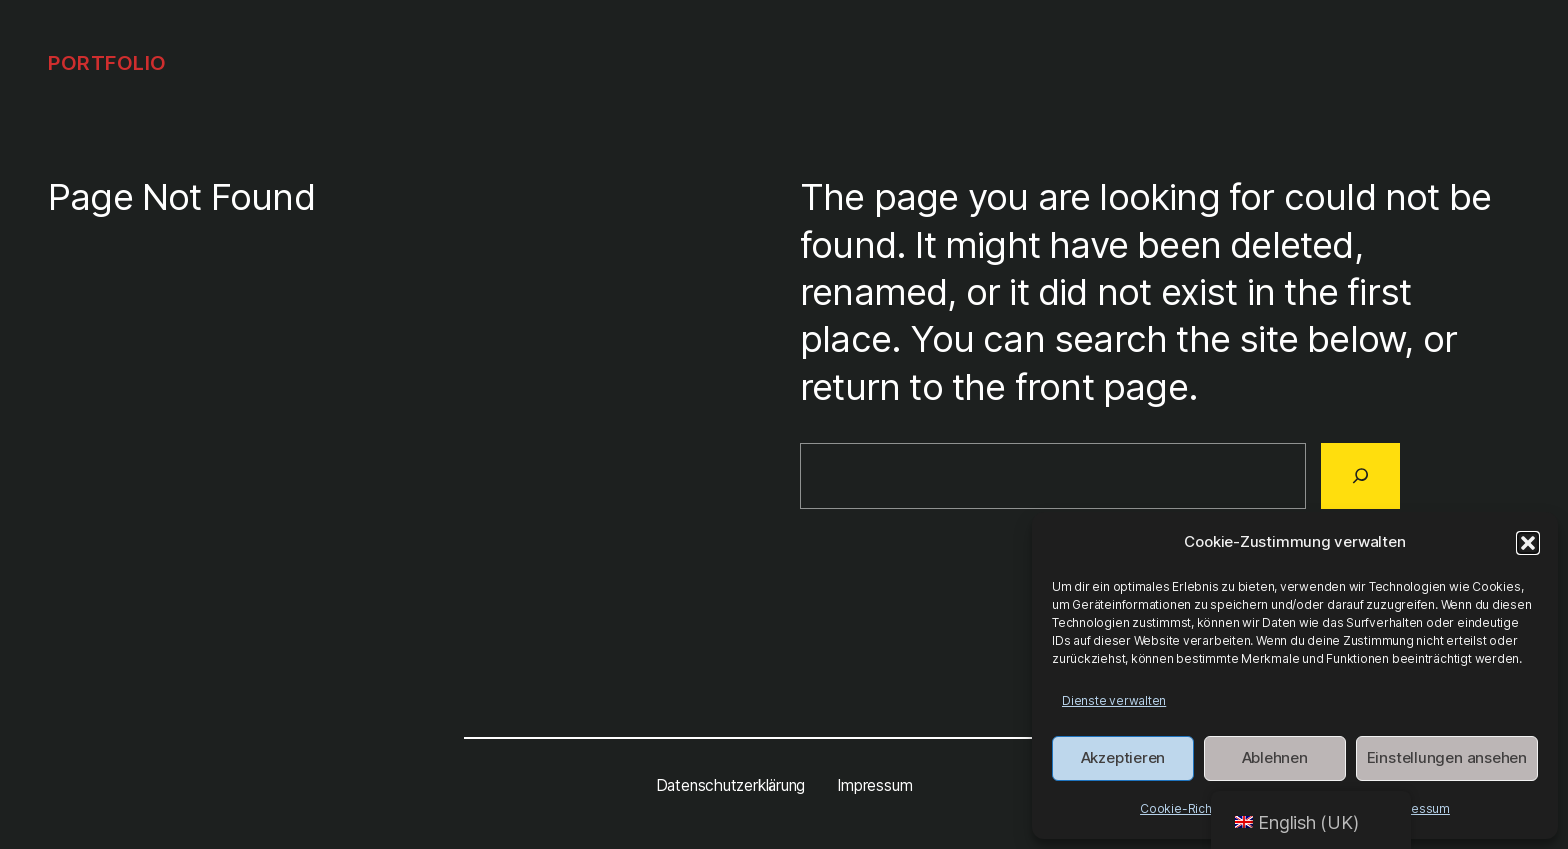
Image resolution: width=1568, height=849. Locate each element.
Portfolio (107, 63)
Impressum (1417, 808)
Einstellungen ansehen (1447, 757)
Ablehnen (1275, 757)
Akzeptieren (1123, 757)
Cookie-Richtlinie (1189, 808)
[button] (1528, 543)
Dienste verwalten (1114, 700)
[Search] (1360, 475)
